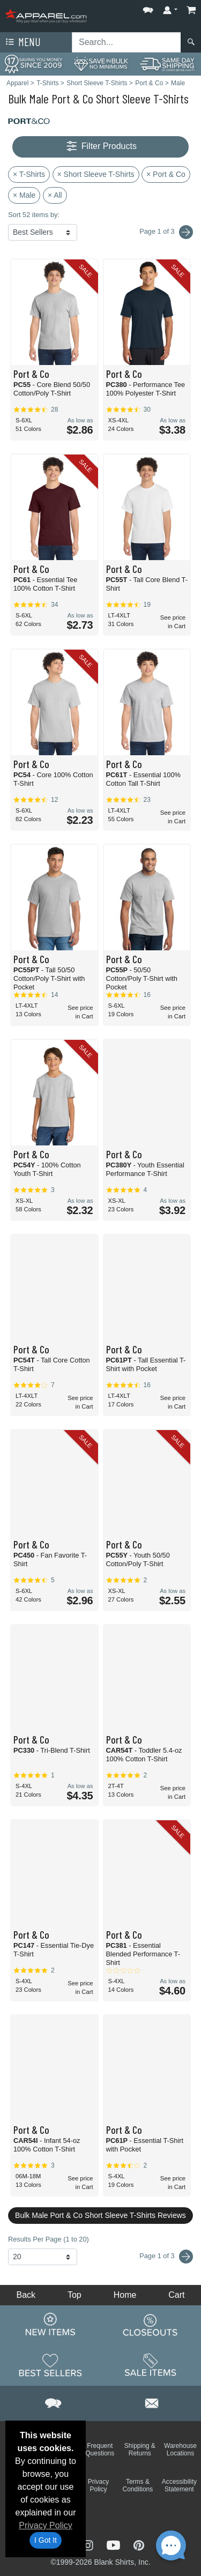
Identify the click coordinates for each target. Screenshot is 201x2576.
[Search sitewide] (126, 42)
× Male (24, 195)
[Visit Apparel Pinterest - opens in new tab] (138, 2544)
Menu (22, 42)
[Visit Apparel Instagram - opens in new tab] (89, 2544)
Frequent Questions (99, 2449)
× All (55, 195)
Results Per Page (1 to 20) (48, 2239)
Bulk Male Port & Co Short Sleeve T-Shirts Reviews (100, 2215)
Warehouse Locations (180, 2449)
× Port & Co (165, 174)
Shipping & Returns (139, 2449)
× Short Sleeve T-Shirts (96, 174)
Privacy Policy (45, 2525)
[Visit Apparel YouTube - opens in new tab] (115, 2544)
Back (25, 2294)
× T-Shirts (29, 174)
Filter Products (100, 146)
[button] (148, 8)
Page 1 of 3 (166, 2257)
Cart (176, 2294)
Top (74, 2294)
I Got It (45, 2540)
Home (125, 2294)
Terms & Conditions (138, 2485)
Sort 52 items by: (33, 215)
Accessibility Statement (179, 2485)
